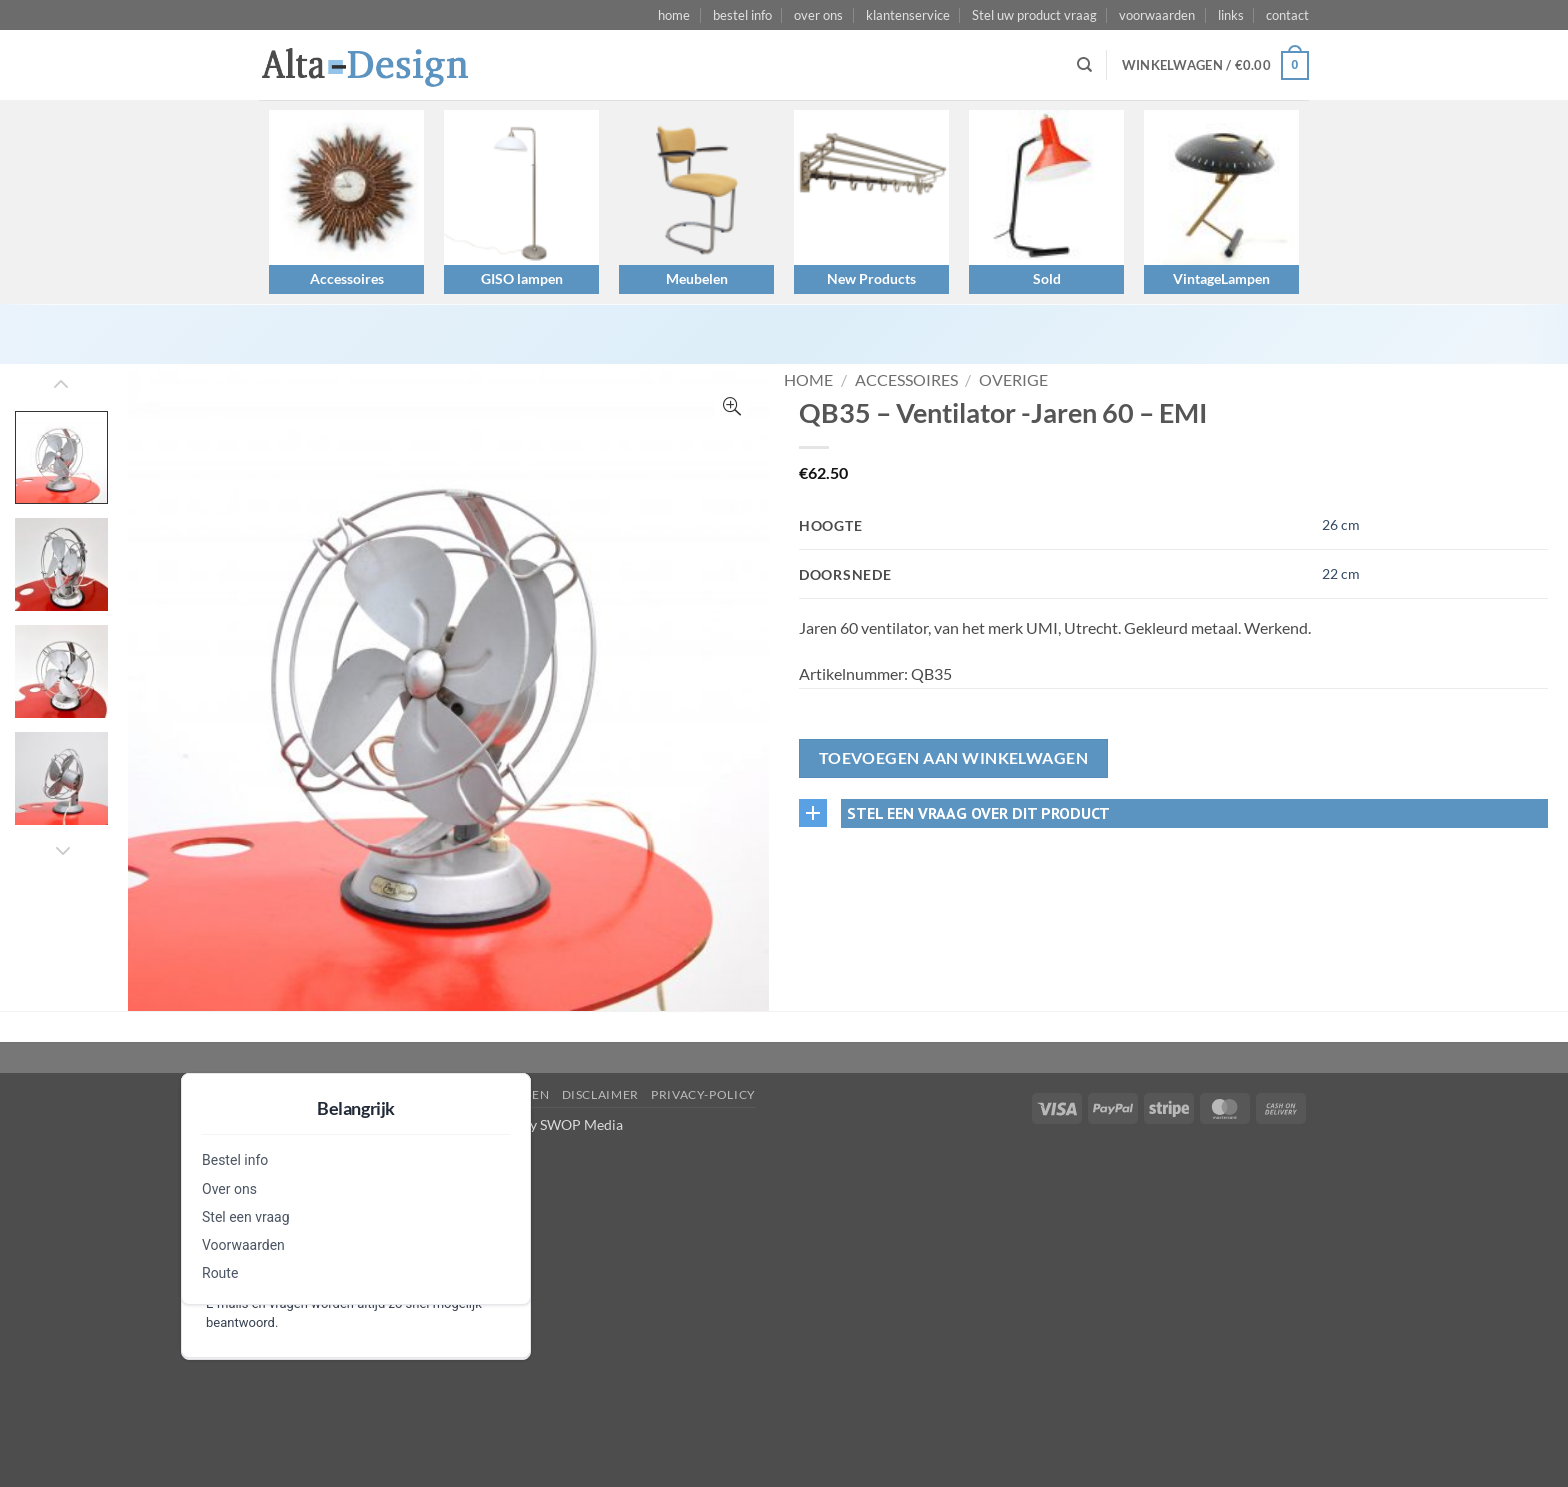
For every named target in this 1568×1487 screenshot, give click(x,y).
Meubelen (697, 278)
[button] (1215, 66)
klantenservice (908, 15)
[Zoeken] (1084, 65)
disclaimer (600, 1094)
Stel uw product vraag (1034, 15)
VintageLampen (1221, 278)
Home (808, 379)
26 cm (1341, 524)
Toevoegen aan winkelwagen (954, 758)
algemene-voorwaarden (461, 1094)
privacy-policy (703, 1094)
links (1231, 15)
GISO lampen (522, 278)
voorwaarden (1157, 15)
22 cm (1341, 573)
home (674, 15)
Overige (1013, 379)
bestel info (742, 15)
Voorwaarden (243, 1245)
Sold (1047, 278)
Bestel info (235, 1160)
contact (1287, 15)
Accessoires (347, 278)
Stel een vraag (246, 1217)
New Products (871, 278)
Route (220, 1273)
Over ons (229, 1189)
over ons (818, 15)
